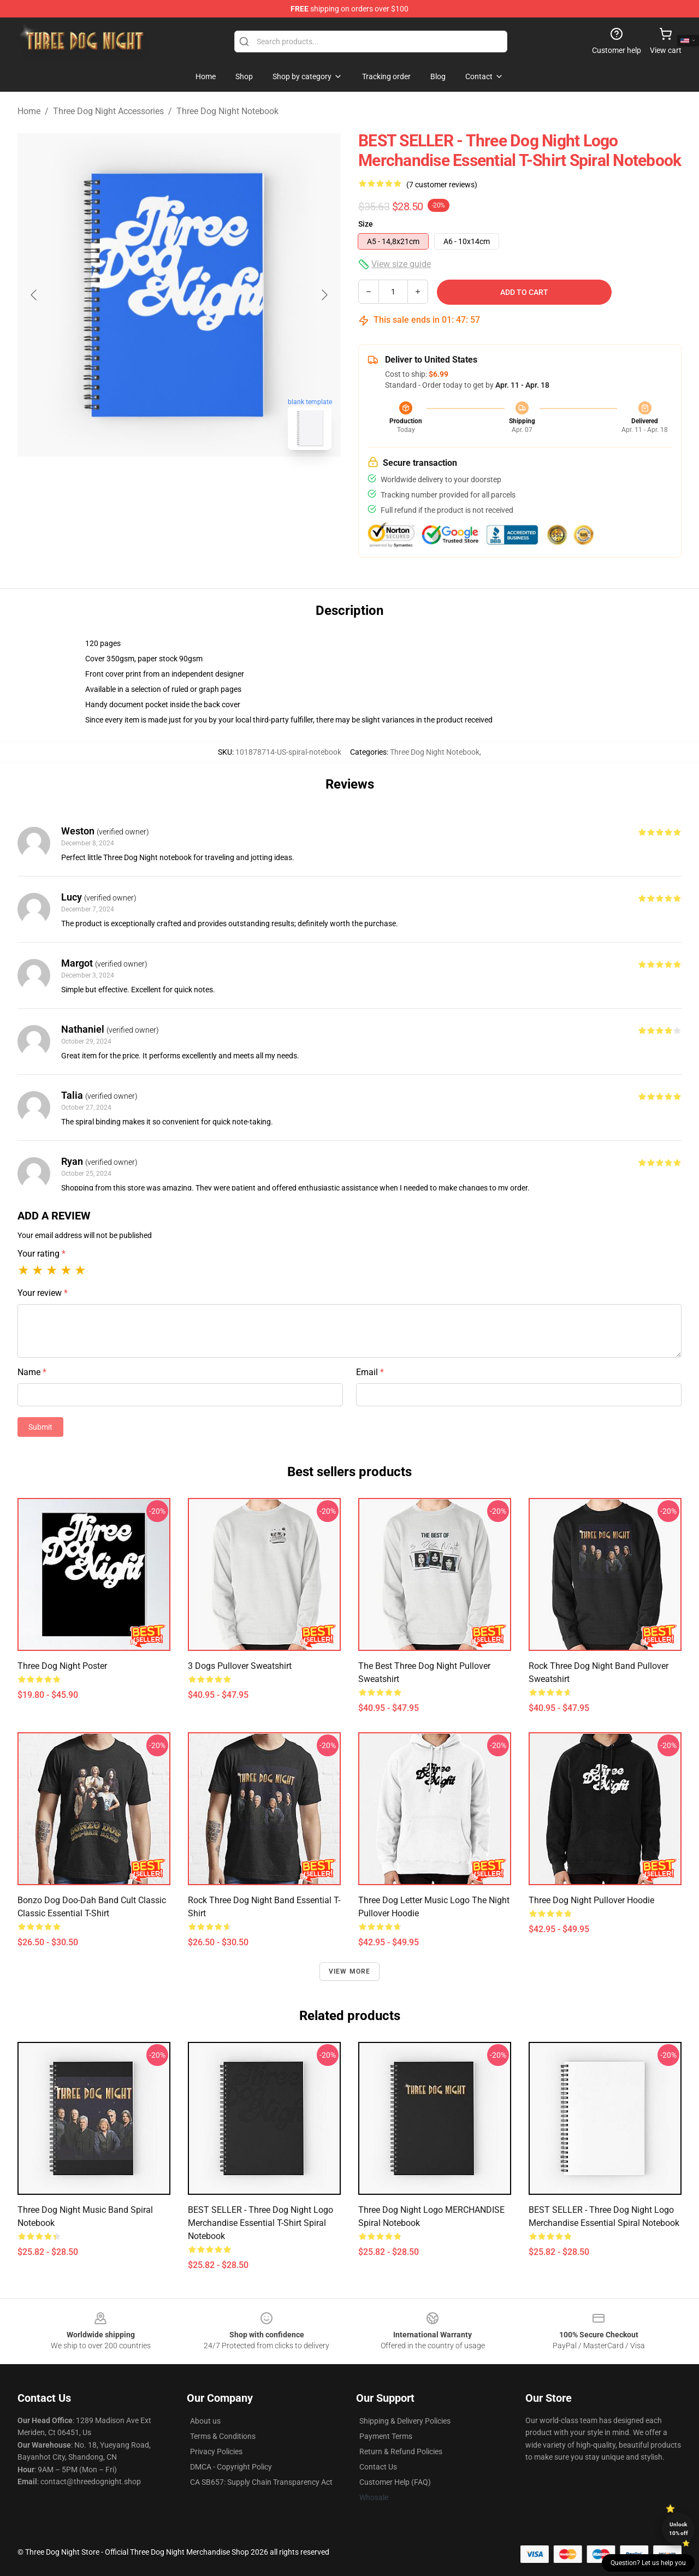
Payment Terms (385, 2436)
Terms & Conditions (223, 2436)
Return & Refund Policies (400, 2451)
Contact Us (378, 2466)
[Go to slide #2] (207, 482)
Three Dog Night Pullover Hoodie (591, 1900)
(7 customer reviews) (441, 184)
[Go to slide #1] (151, 482)
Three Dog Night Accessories (108, 111)
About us (205, 2421)
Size (365, 224)
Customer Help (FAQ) (395, 2482)
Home (28, 111)
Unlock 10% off (678, 2528)
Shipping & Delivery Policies (405, 2421)
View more (350, 1971)
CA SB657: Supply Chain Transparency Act (261, 2482)
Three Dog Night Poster (62, 1666)
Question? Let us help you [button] (648, 2563)
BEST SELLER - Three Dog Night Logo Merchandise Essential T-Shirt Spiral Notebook (260, 2223)
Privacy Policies (216, 2451)
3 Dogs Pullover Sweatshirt (240, 1666)
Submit (40, 1427)
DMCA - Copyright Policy (231, 2466)
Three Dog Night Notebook (227, 111)
